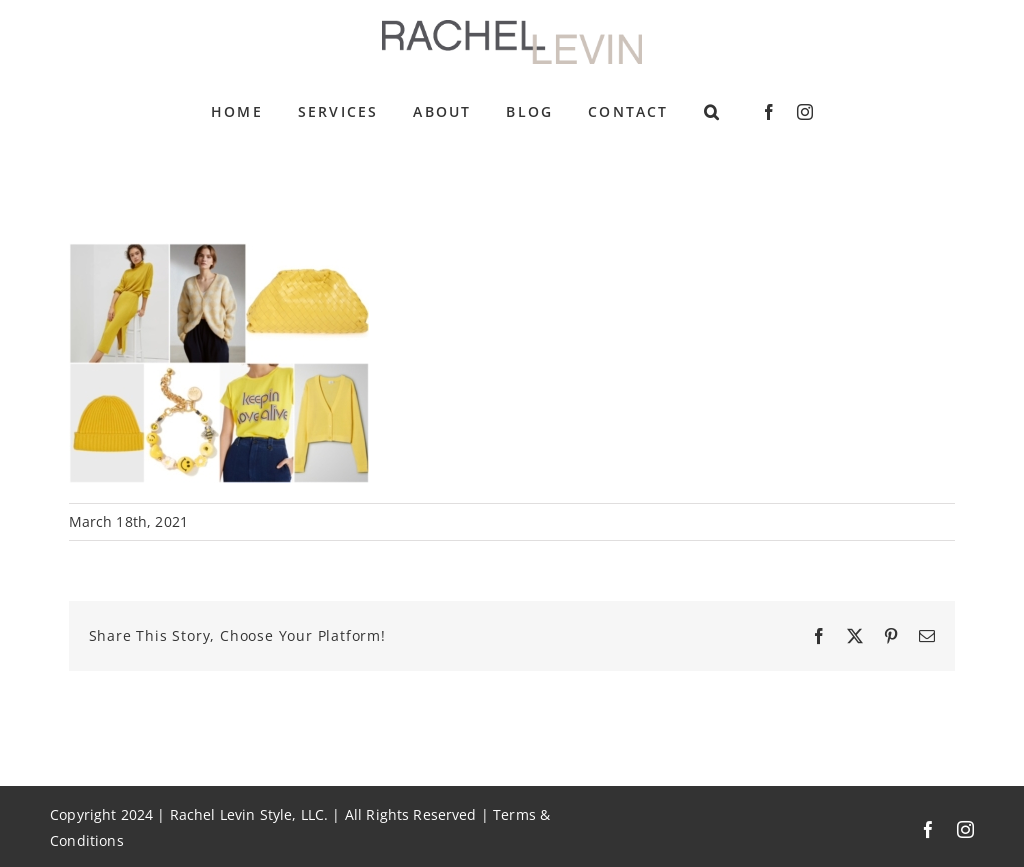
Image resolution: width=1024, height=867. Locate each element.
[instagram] (805, 112)
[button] (712, 112)
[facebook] (769, 112)
